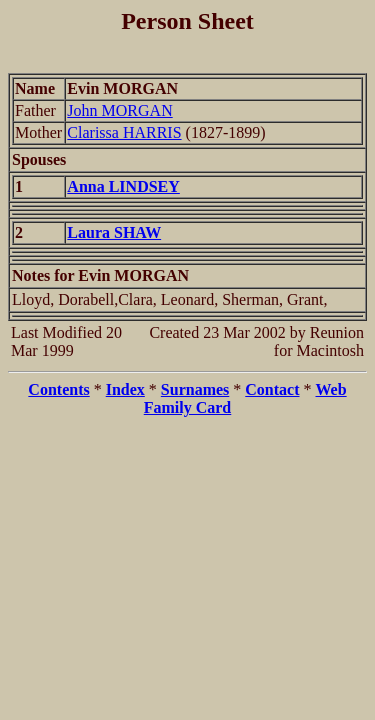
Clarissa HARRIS (124, 132)
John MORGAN (119, 110)
